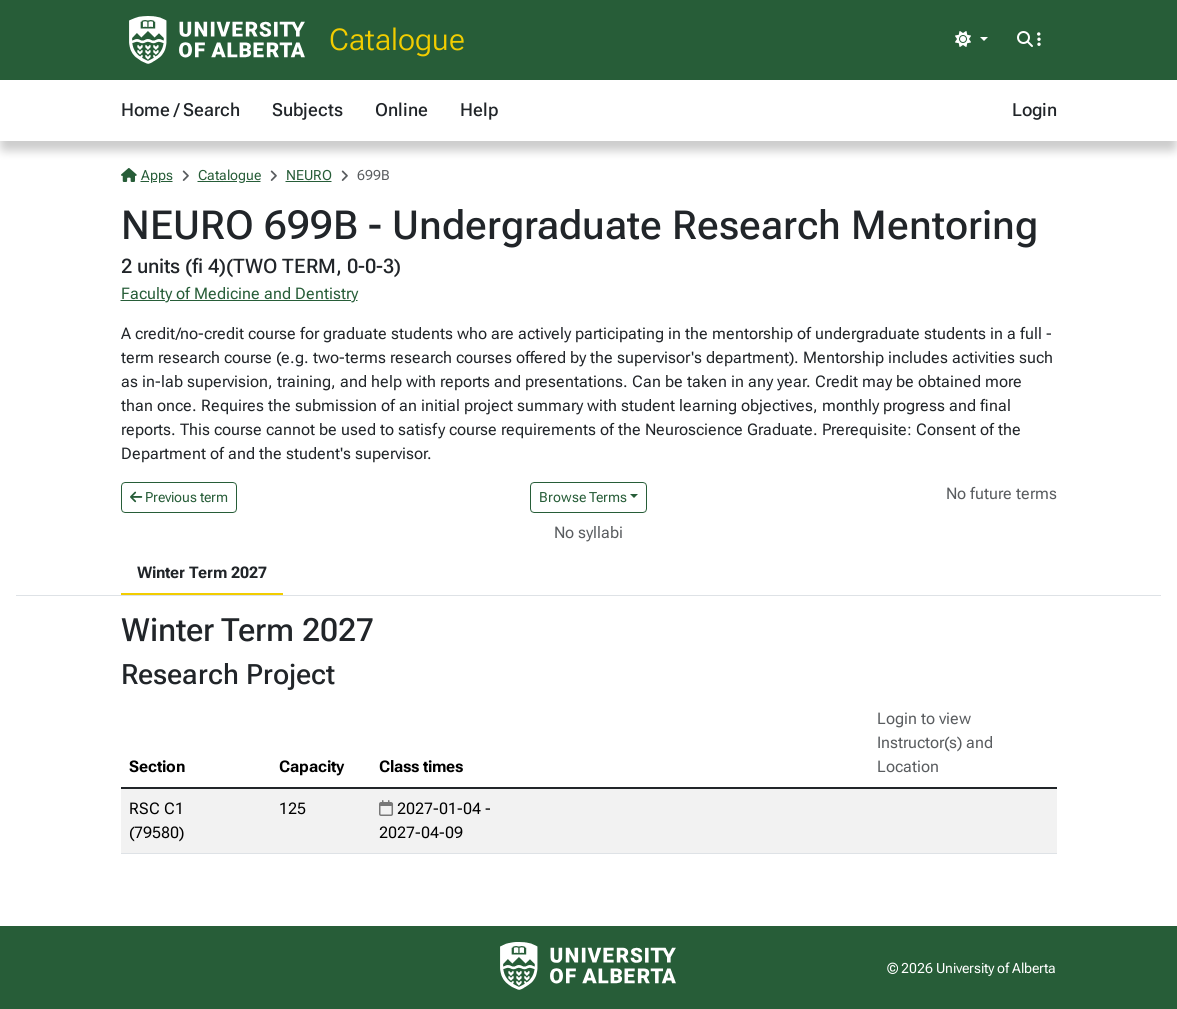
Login (1034, 109)
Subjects (307, 109)
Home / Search (180, 109)
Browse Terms (583, 497)
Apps (147, 175)
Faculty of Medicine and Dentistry (239, 293)
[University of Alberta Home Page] (217, 40)
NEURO (309, 175)
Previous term (179, 497)
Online (401, 109)
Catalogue (397, 39)
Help (479, 109)
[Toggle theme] (971, 40)
